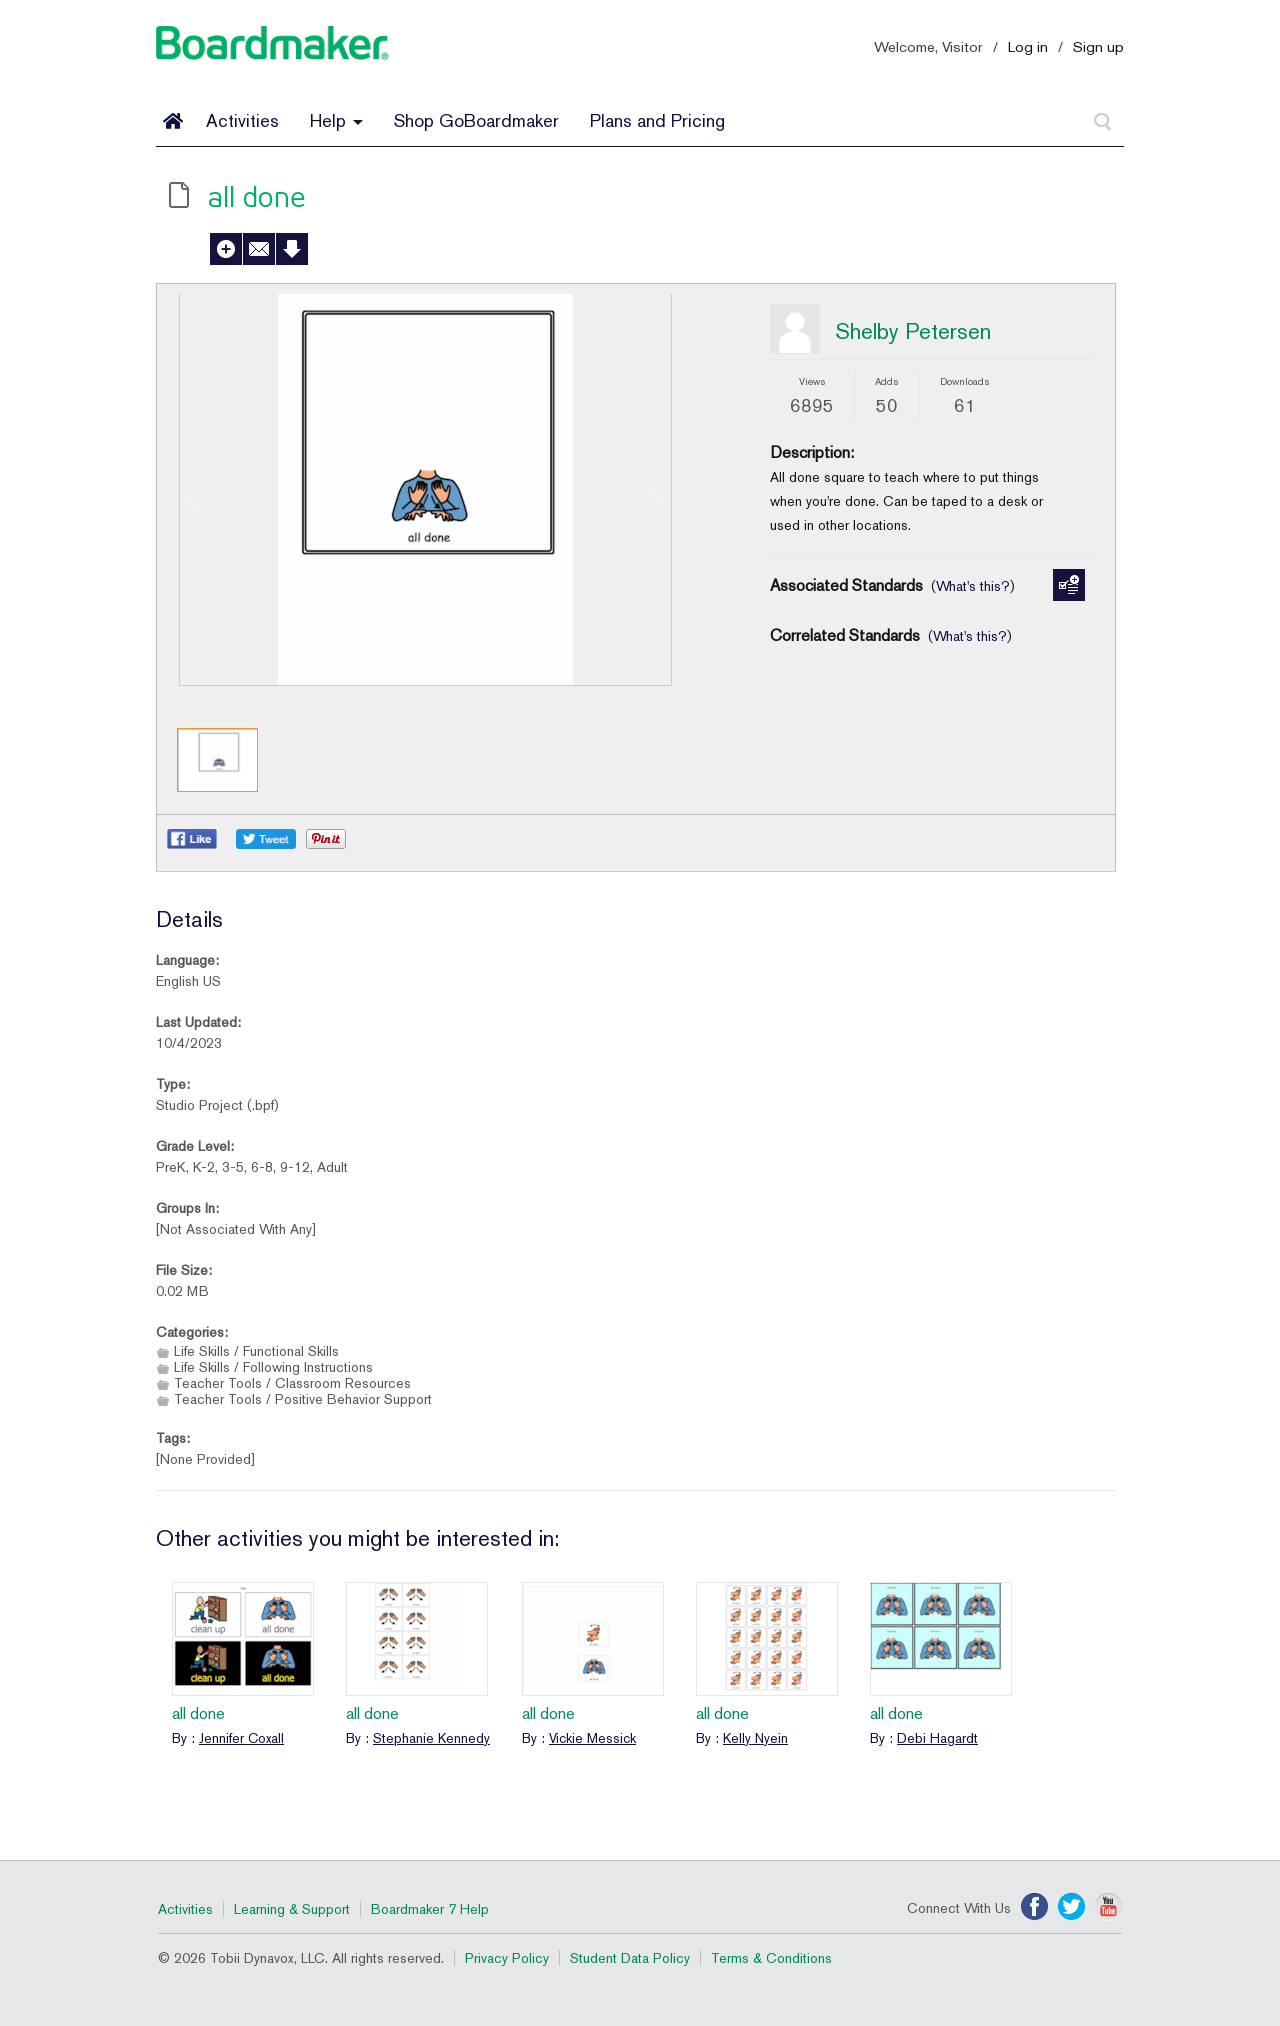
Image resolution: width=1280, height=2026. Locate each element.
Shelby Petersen (913, 331)
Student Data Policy (630, 1958)
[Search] (1103, 122)
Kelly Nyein (755, 1738)
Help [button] (336, 120)
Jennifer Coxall (241, 1738)
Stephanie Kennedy (431, 1738)
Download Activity (292, 249)
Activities (242, 120)
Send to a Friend (259, 249)
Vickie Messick (592, 1738)
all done (198, 1713)
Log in (1028, 46)
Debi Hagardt (937, 1738)
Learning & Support (292, 1909)
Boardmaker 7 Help (430, 1909)
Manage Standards (1069, 585)
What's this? (973, 586)
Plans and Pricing (657, 120)
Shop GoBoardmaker (476, 120)
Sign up (1098, 46)
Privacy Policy (507, 1958)
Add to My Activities (226, 249)
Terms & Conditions (771, 1958)
